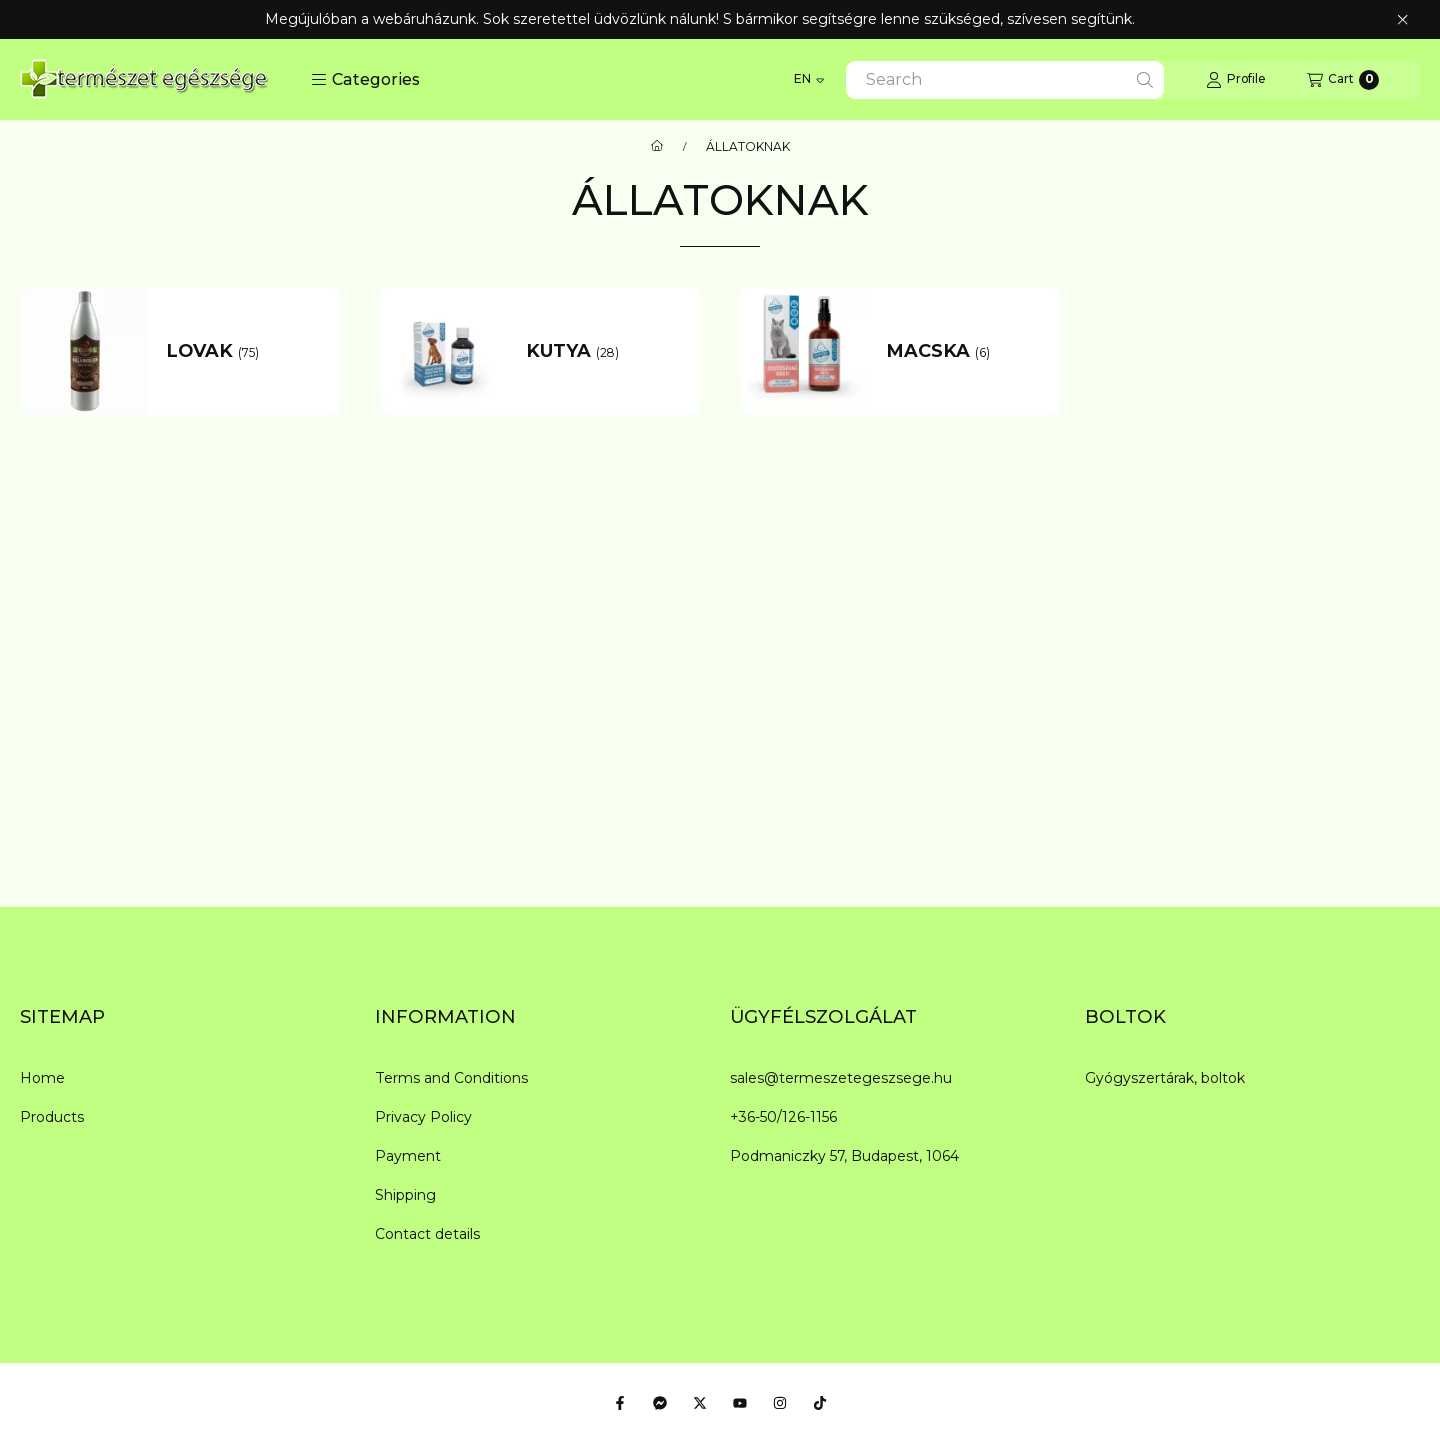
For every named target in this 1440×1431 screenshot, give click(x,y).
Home (42, 1078)
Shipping (405, 1195)
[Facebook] (620, 1403)
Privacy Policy (423, 1117)
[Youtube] (740, 1403)
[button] (365, 80)
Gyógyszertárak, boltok (1165, 1078)
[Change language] (809, 80)
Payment (408, 1156)
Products (52, 1117)
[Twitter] (700, 1403)
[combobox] (1005, 80)
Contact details (427, 1234)
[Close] (1402, 20)
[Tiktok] (820, 1403)
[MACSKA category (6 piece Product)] (964, 351)
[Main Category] (657, 147)
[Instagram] (780, 1403)
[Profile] (1235, 80)
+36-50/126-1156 (783, 1117)
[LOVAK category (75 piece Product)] (244, 351)
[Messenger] (660, 1403)
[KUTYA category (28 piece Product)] (604, 351)
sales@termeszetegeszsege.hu (841, 1078)
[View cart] (1343, 80)
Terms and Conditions (451, 1078)
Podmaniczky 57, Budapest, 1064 (844, 1156)
